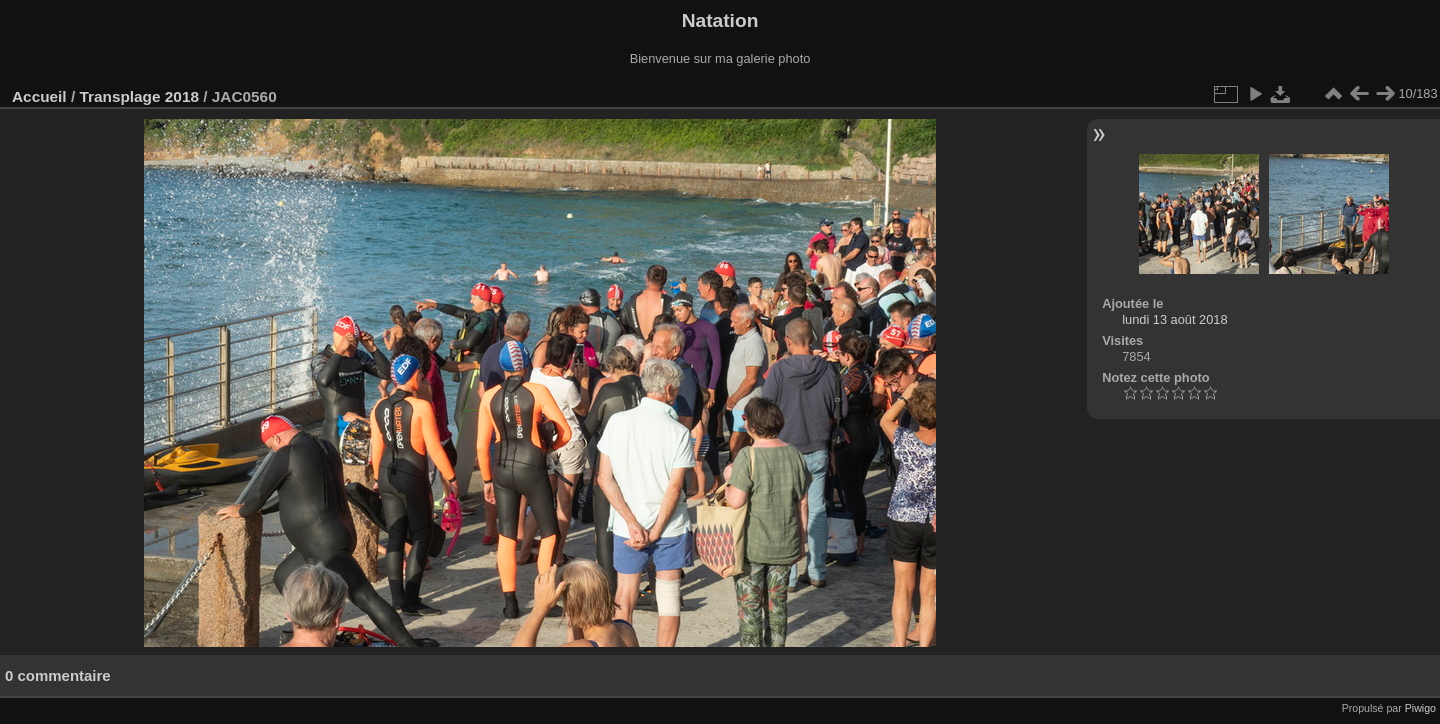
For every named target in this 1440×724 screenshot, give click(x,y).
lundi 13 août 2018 (1174, 319)
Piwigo (1420, 708)
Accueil (39, 96)
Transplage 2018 (139, 96)
